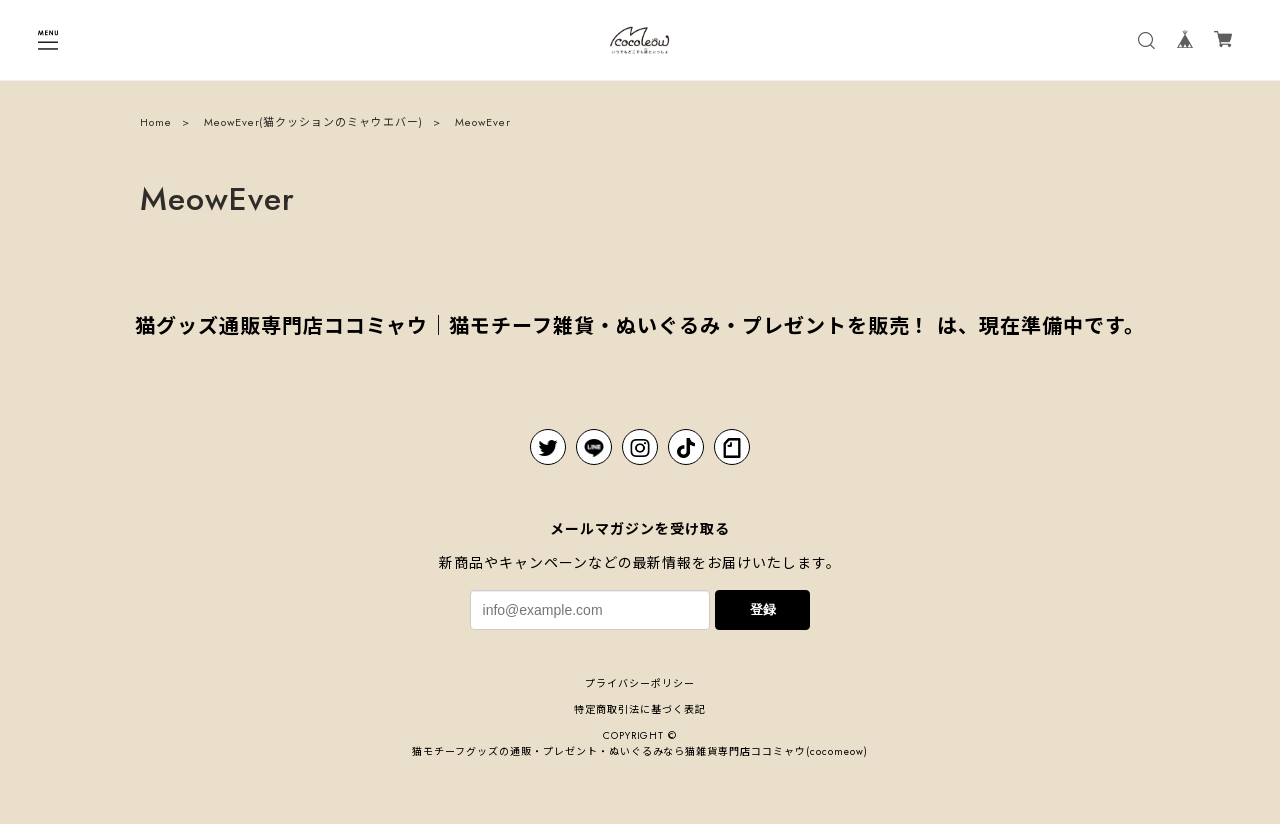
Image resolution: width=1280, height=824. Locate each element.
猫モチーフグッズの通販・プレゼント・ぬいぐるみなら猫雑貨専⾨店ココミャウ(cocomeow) (639, 751)
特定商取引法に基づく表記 (640, 709)
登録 (763, 609)
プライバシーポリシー (640, 683)
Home (156, 124)
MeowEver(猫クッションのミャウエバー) (313, 124)
